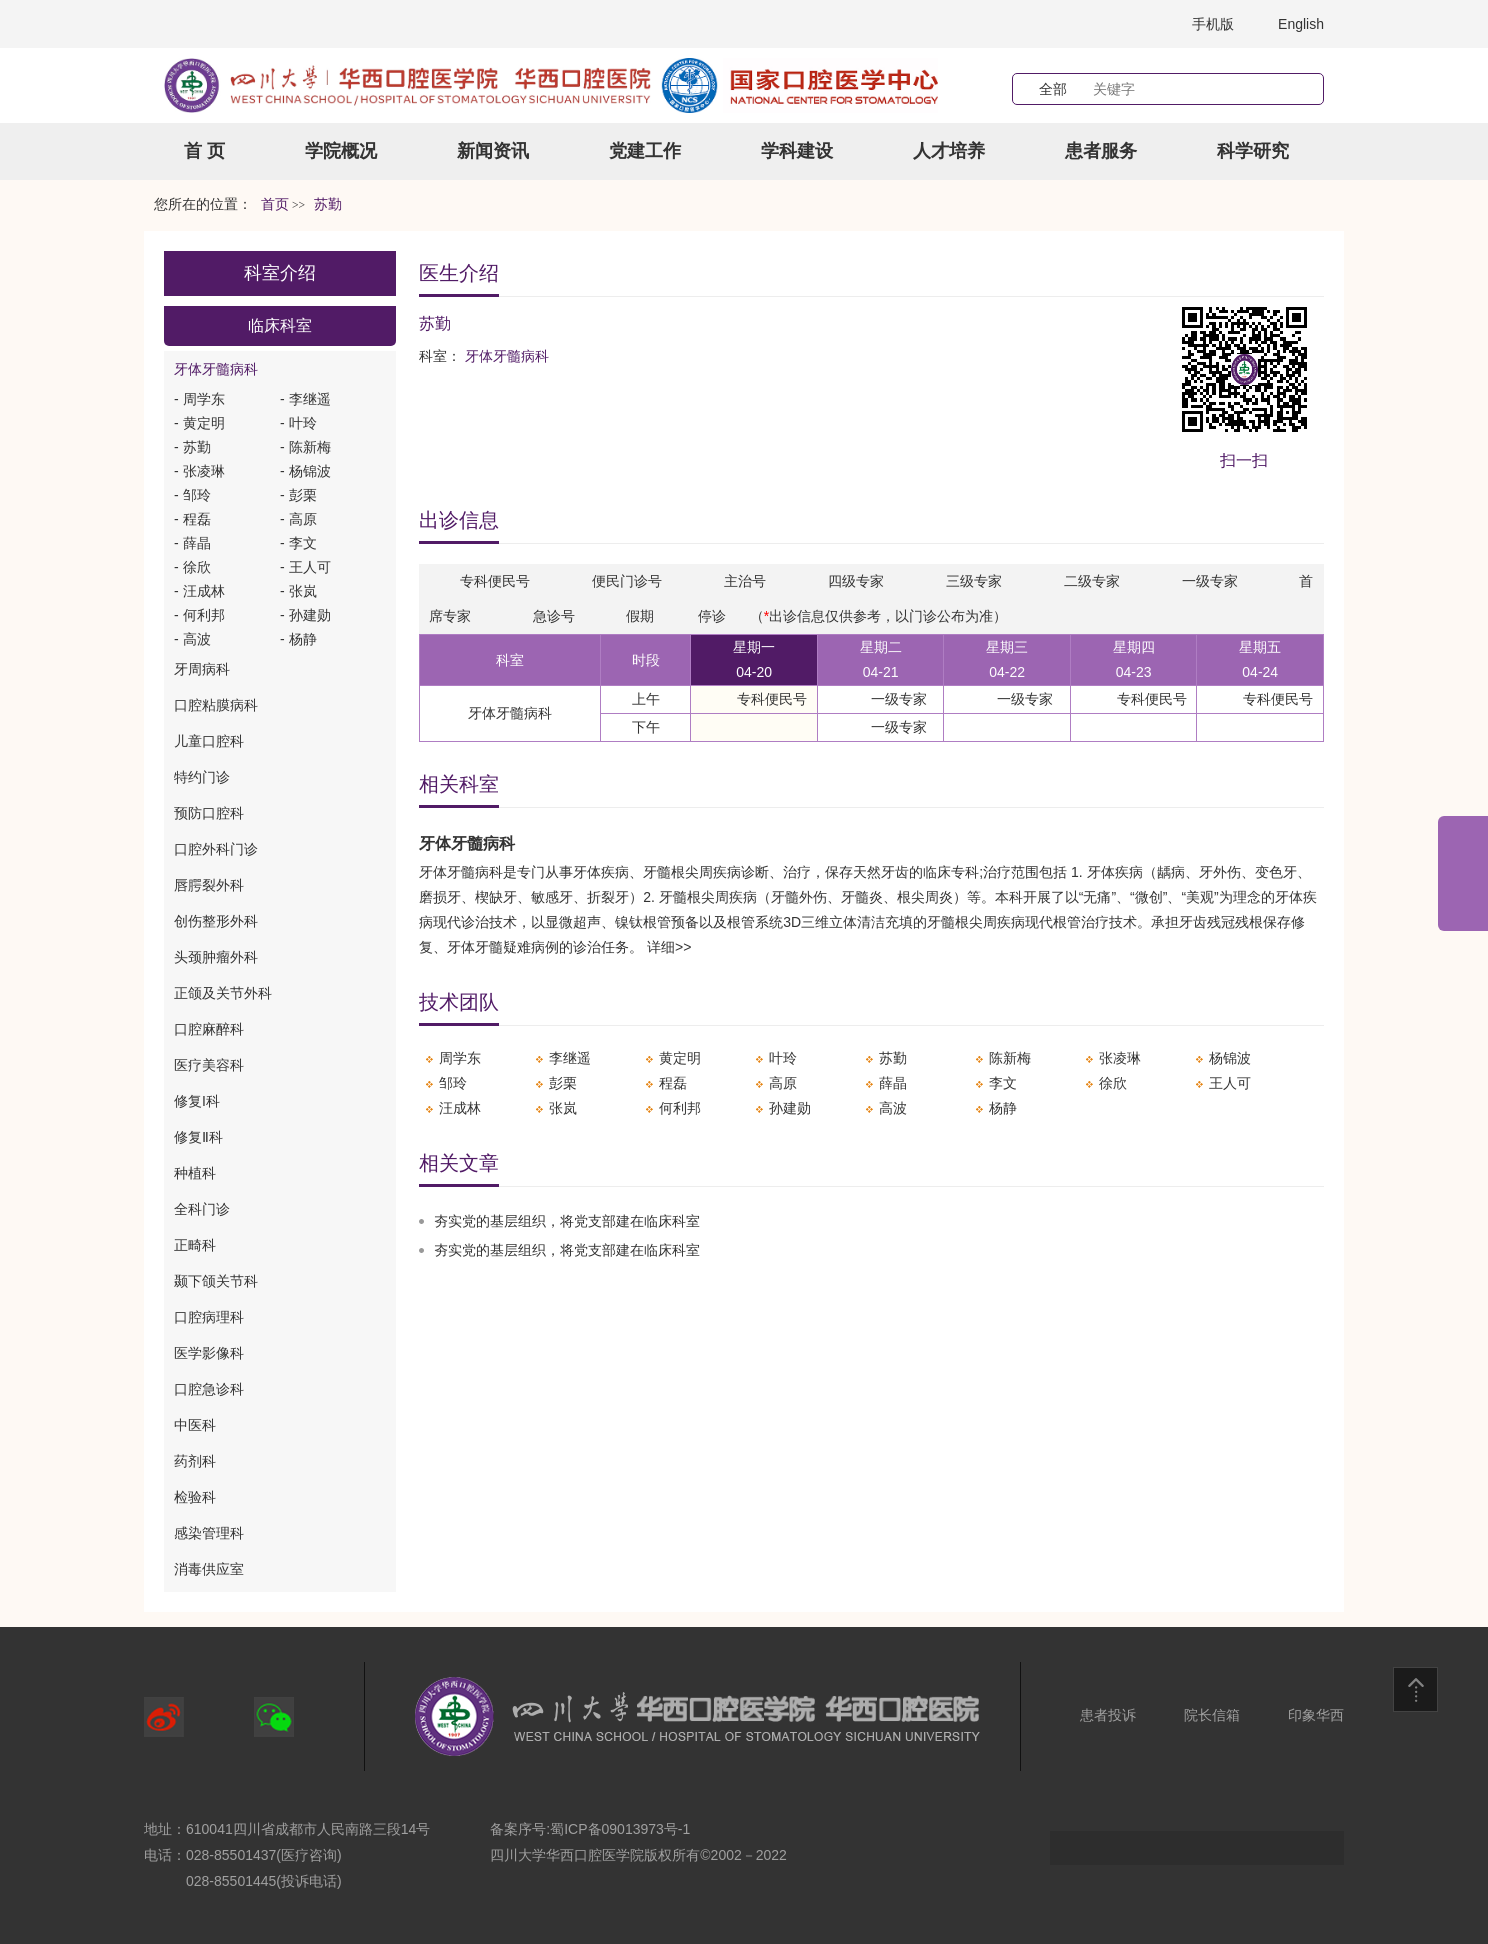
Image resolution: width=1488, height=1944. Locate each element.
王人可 (1230, 1083)
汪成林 (460, 1108)
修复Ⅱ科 (198, 1137)
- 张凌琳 (199, 471)
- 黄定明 (199, 423)
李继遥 (570, 1058)
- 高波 (192, 639)
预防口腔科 (209, 813)
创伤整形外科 (216, 921)
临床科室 (280, 325)
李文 (1003, 1083)
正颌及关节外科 (223, 993)
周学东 (460, 1058)
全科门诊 (202, 1209)
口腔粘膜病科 (216, 705)
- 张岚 (298, 591)
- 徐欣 (192, 567)
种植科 (195, 1173)
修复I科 (197, 1101)
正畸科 (195, 1245)
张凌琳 (1120, 1058)
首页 (275, 204)
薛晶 (893, 1083)
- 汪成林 (199, 591)
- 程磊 (192, 519)
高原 (783, 1083)
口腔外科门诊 (216, 849)
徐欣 (1113, 1083)
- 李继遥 (305, 399)
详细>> (669, 947)
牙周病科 (202, 669)
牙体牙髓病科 (216, 369)
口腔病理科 (209, 1317)
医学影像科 (209, 1353)
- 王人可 (305, 567)
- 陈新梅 (305, 447)
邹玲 (453, 1083)
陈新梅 (1010, 1058)
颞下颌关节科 (216, 1281)
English (1301, 24)
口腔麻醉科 (209, 1029)
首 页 (204, 151)
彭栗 (563, 1083)
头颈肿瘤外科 (216, 957)
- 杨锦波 (305, 471)
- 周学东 (199, 399)
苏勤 (893, 1058)
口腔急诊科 (209, 1389)
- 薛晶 (192, 543)
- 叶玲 (298, 423)
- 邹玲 (192, 495)
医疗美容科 (209, 1065)
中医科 (195, 1425)
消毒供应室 (209, 1569)
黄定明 (680, 1058)
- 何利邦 (199, 615)
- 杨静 (298, 639)
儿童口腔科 (209, 741)
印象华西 (1316, 1715)
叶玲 (783, 1058)
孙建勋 (790, 1108)
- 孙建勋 (305, 615)
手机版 (1213, 24)
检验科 (195, 1497)
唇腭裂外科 (209, 885)
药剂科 (195, 1461)
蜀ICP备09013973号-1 (620, 1829)
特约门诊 (202, 777)
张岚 (563, 1108)
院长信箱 (1212, 1715)
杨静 (1003, 1108)
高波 (893, 1108)
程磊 (673, 1083)
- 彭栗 (298, 495)
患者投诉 (1108, 1715)
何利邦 (680, 1108)
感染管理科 (209, 1533)
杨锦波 (1230, 1058)
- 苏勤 (192, 447)
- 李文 (298, 543)
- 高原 (298, 519)
